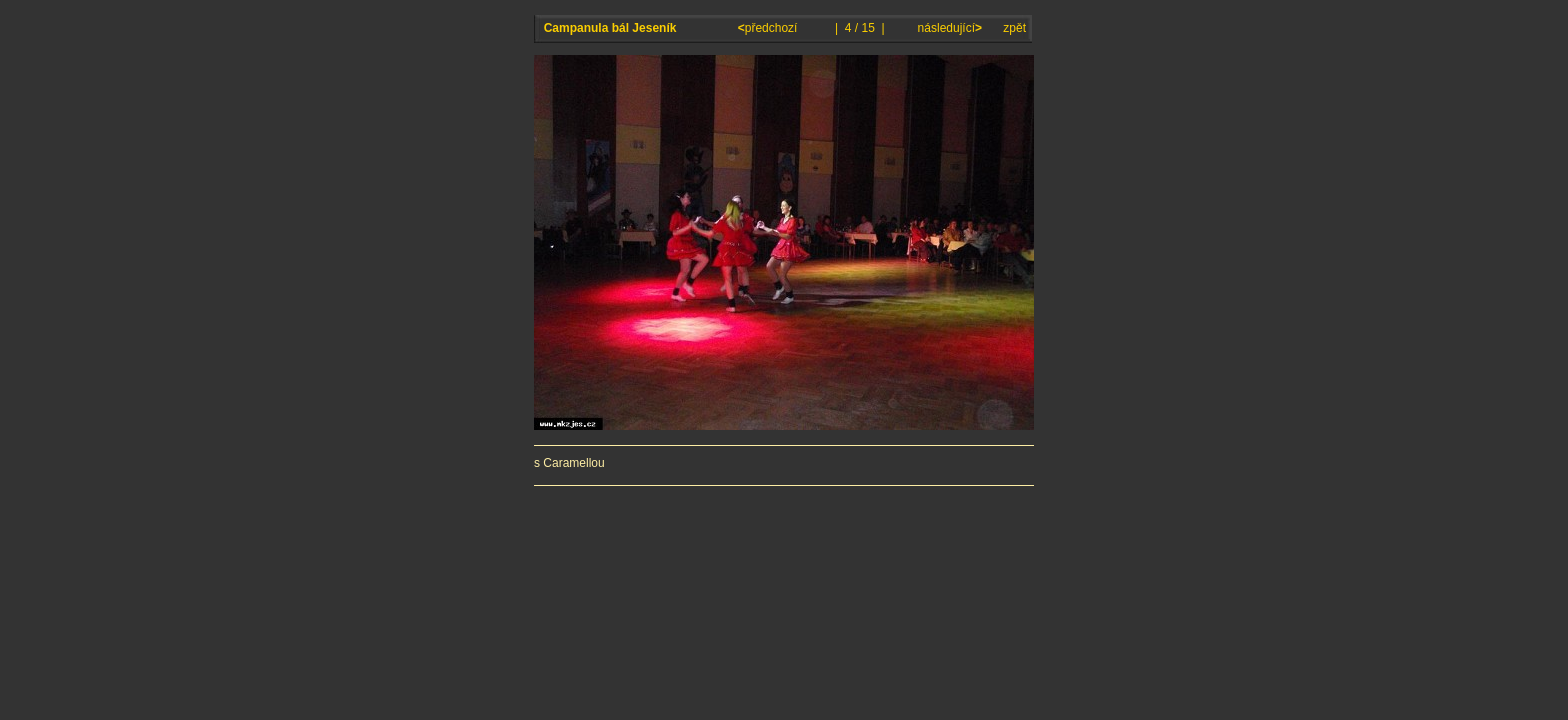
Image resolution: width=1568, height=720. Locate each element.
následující (948, 28)
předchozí (769, 28)
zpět (1014, 28)
